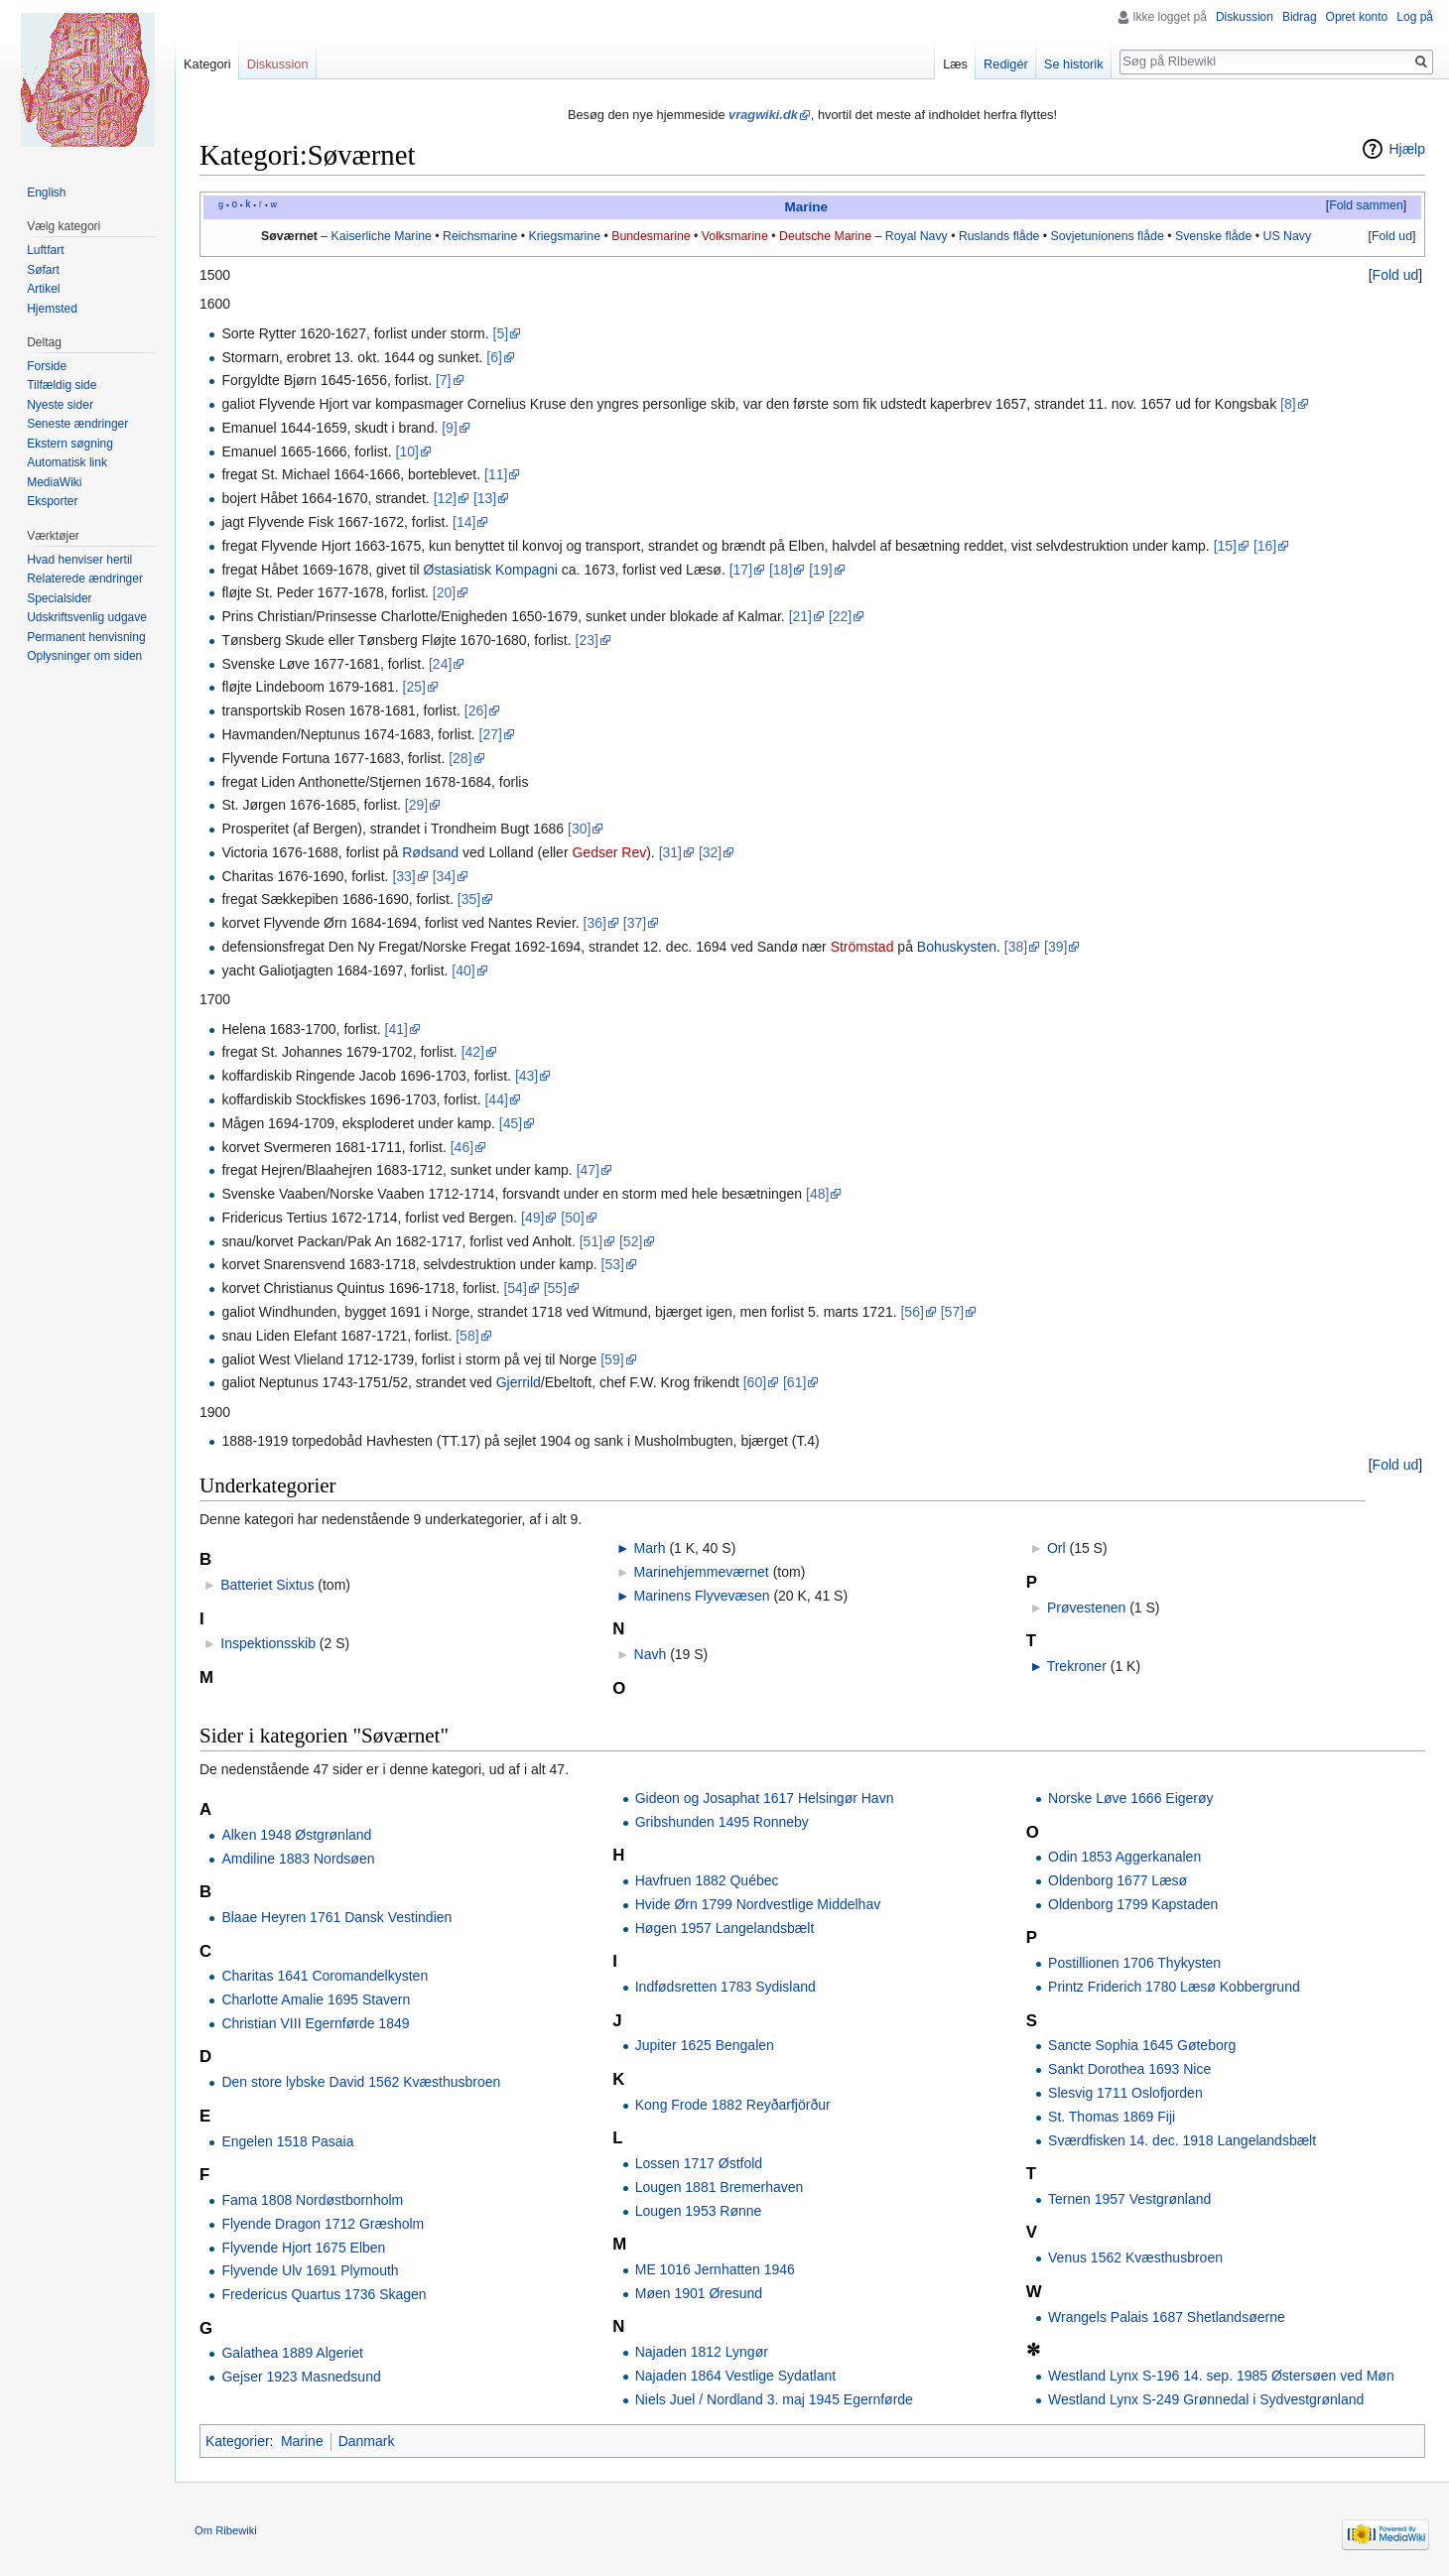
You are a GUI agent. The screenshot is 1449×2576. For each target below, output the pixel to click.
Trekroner (1077, 1666)
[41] (396, 1029)
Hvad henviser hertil (79, 560)
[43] (526, 1076)
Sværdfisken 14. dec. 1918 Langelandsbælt (1182, 2140)
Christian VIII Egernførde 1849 (315, 2023)
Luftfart (45, 250)
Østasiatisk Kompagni (491, 570)
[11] (495, 474)
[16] (1264, 546)
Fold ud (1392, 236)
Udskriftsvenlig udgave (87, 617)
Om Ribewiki (226, 2530)
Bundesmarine (650, 236)
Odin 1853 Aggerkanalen (1124, 1857)
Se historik (1074, 64)
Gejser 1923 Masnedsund (300, 2376)
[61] (794, 1382)
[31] (670, 852)
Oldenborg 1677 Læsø (1117, 1880)
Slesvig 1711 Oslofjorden (1125, 2093)
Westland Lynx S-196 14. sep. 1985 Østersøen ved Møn (1221, 2375)
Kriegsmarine (564, 236)
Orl (1056, 1548)
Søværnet (289, 236)
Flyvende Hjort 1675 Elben (303, 2247)
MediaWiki (54, 482)
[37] (634, 923)
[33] (403, 876)
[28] (460, 758)
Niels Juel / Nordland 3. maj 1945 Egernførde (774, 2399)
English (46, 192)
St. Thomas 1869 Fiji (1111, 2117)
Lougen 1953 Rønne (698, 2211)
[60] (754, 1382)
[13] (484, 498)
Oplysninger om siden (84, 656)
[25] (414, 687)
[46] (462, 1147)
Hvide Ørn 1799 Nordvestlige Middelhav (757, 1904)
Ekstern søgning (70, 444)
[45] (510, 1123)
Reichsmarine (480, 236)
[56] (911, 1312)
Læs (955, 64)
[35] (469, 899)
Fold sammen (1366, 205)
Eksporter (52, 501)
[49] (532, 1217)
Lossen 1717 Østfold (698, 2163)
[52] (630, 1241)
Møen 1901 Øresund (698, 2293)
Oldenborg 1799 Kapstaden (1133, 1904)
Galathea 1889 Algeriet (291, 2353)
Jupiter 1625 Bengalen (704, 2045)
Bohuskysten (956, 947)
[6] (494, 357)
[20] (444, 592)
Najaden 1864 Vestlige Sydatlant (735, 2375)
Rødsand (430, 852)
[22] (840, 616)
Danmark (366, 2441)
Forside (46, 366)
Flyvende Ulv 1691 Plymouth (309, 2270)
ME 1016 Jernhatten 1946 (715, 2269)
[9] (450, 428)
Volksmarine (735, 236)
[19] (820, 570)
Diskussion (1244, 17)
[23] (587, 640)
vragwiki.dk (763, 114)
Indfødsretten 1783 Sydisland (725, 1987)
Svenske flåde (1213, 236)
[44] (495, 1099)
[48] (817, 1194)
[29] (416, 805)
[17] (740, 570)
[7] (444, 380)
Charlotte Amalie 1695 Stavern (315, 1999)
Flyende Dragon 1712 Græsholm (322, 2224)
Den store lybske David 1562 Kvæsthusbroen (360, 2082)
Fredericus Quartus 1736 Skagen (323, 2294)
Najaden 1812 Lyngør (701, 2352)
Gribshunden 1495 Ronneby (722, 1822)
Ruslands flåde (999, 236)
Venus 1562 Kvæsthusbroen (1135, 2257)
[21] (800, 616)
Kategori (207, 64)
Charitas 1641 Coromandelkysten (324, 1976)
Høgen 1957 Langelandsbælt (725, 1928)
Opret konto (1357, 17)
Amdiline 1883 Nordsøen (297, 1859)
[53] (612, 1264)
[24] (440, 664)
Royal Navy (916, 236)
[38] (1015, 947)
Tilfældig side (61, 385)
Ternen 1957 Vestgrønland (1129, 2199)
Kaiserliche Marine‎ (381, 236)
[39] (1055, 947)
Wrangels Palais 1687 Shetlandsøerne (1166, 2317)
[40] (463, 970)
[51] (591, 1241)
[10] (407, 451)
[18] (780, 570)
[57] (952, 1312)
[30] (579, 829)
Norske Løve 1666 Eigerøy (1131, 1798)
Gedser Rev (609, 852)
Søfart (43, 270)
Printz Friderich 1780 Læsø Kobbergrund (1174, 1987)
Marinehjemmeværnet (701, 1572)
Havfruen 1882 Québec (707, 1880)
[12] (445, 498)
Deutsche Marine (825, 236)
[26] (475, 710)
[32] (710, 852)
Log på (1414, 17)
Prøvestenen (1086, 1607)
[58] (467, 1336)
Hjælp (1406, 149)
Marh (650, 1548)
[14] (464, 522)
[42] (472, 1052)
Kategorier (237, 2441)
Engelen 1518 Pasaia (287, 2141)
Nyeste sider (60, 405)
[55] (555, 1288)
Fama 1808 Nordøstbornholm (312, 2200)
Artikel (43, 289)
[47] (588, 1170)
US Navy (1286, 236)
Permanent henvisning (86, 637)
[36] (595, 923)
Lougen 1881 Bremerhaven (719, 2187)
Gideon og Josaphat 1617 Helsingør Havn (764, 1798)
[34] (444, 876)
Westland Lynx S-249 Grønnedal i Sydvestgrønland (1206, 2399)
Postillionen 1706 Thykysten (1134, 1963)
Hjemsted (52, 309)
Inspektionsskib (268, 1643)
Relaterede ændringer (85, 578)
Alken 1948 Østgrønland (296, 1835)
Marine (806, 206)
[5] (501, 333)
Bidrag (1299, 17)
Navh (650, 1654)
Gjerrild (518, 1382)
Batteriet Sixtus (267, 1585)
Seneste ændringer (77, 424)
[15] (1225, 546)
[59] (611, 1359)
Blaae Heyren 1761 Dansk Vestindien (336, 1917)
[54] (514, 1288)
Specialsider (59, 598)
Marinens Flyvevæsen (702, 1596)
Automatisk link (67, 462)
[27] (490, 734)
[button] (1365, 206)
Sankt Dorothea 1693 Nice (1129, 2069)
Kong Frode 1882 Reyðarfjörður (733, 2105)
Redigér (1006, 64)
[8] (1288, 404)
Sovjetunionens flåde (1106, 236)
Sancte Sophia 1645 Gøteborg (1142, 2045)
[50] (572, 1217)
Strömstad (862, 947)
